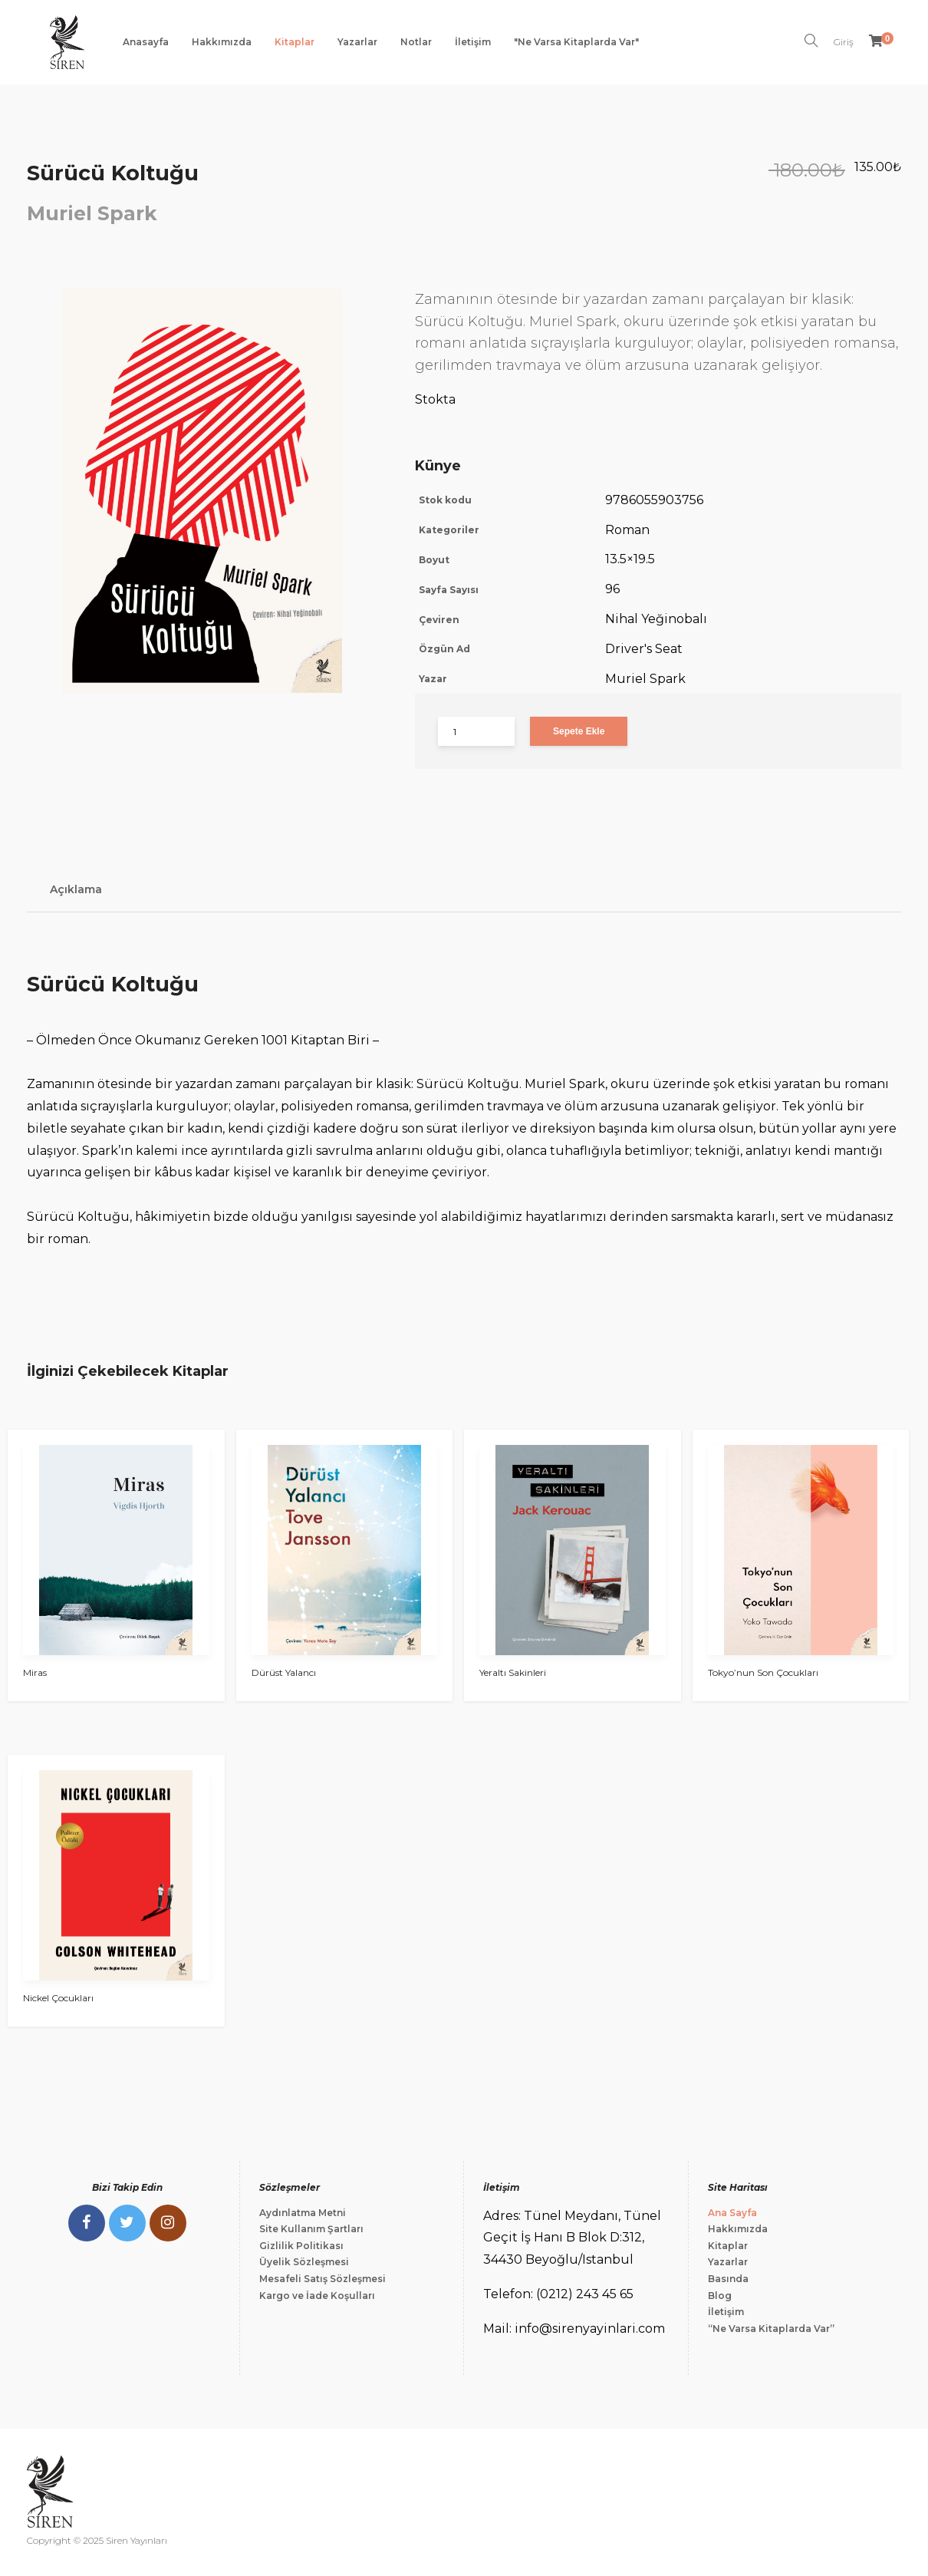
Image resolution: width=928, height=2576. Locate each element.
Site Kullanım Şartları (311, 2229)
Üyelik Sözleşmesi (304, 2262)
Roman (627, 530)
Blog (720, 2295)
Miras (35, 1672)
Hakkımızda (222, 42)
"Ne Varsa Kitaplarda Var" (576, 42)
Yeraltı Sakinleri (512, 1672)
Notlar (416, 42)
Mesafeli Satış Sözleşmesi (322, 2278)
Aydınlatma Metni (302, 2212)
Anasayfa (146, 42)
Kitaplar (294, 42)
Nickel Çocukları (58, 1998)
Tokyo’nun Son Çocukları (763, 1672)
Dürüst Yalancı (284, 1672)
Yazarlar (357, 42)
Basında (728, 2278)
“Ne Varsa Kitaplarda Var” (771, 2328)
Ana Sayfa (732, 2212)
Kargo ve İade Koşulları (317, 2295)
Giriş (844, 42)
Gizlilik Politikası (301, 2245)
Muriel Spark (92, 213)
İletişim (473, 42)
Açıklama (76, 889)
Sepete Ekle (578, 731)
